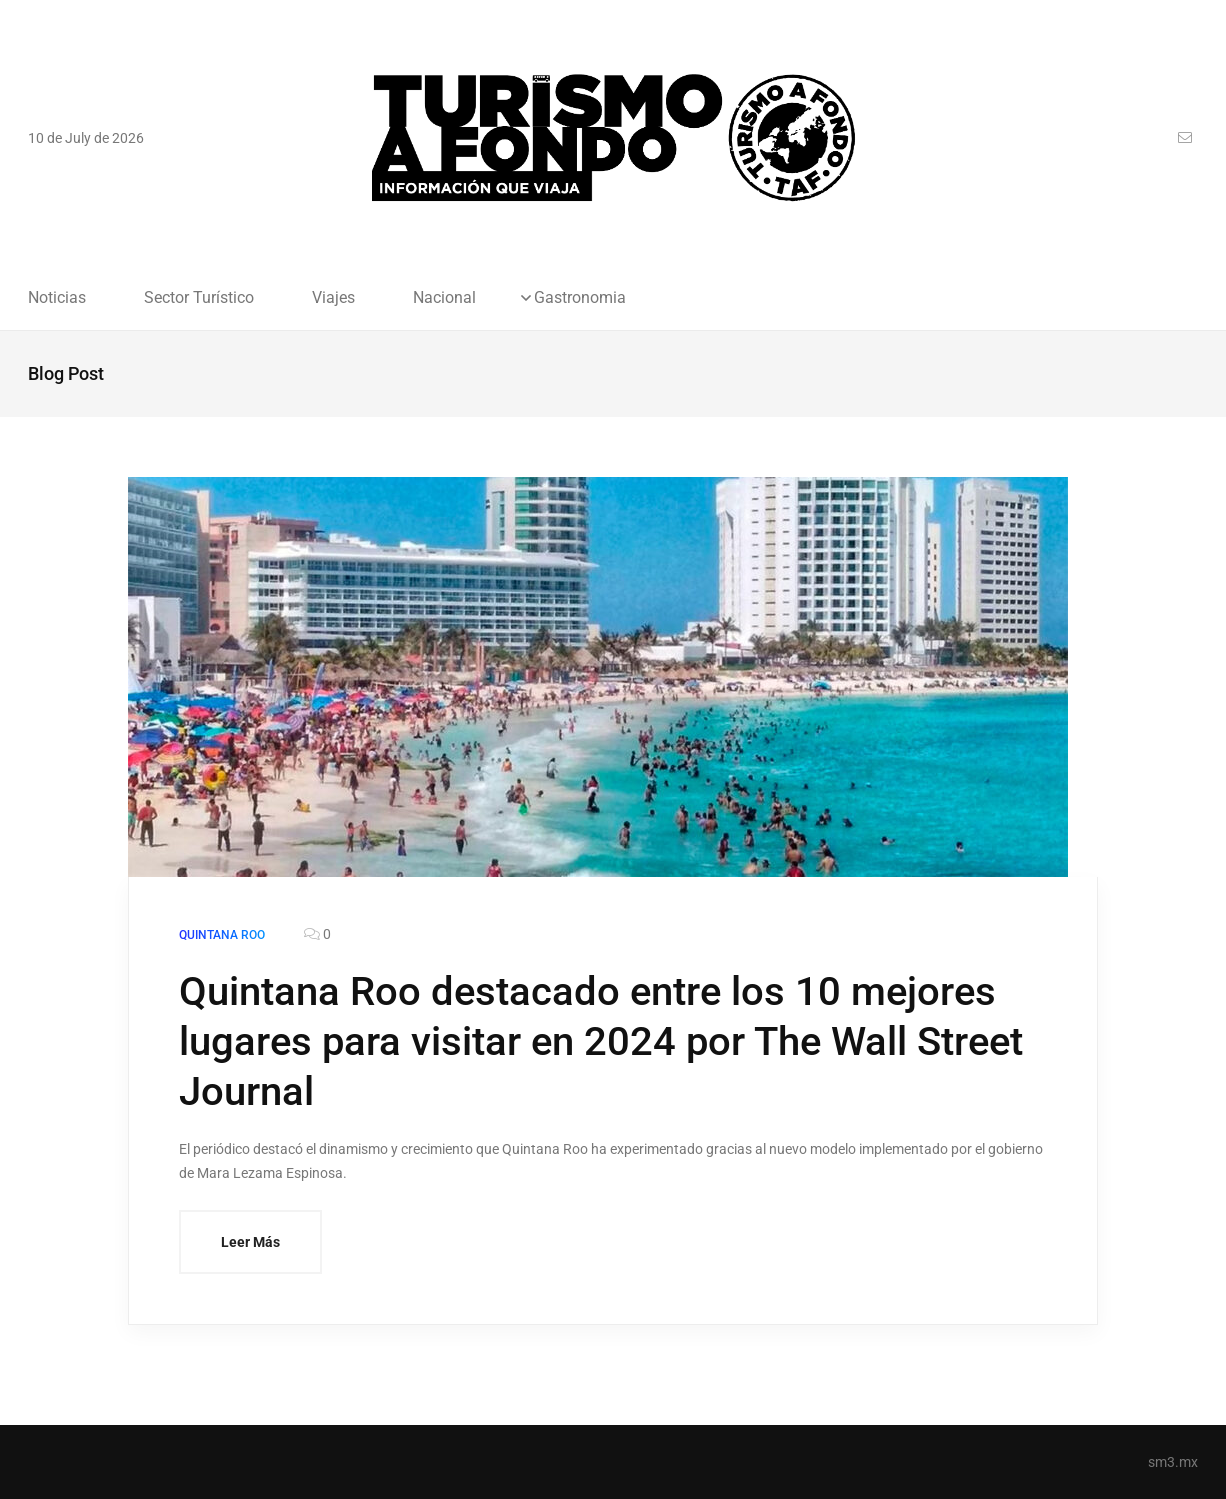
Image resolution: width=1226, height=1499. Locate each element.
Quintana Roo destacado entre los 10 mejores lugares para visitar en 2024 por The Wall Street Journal (601, 1041)
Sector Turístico (199, 298)
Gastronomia (580, 298)
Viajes (333, 298)
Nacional (444, 298)
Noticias (57, 298)
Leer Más (250, 1242)
